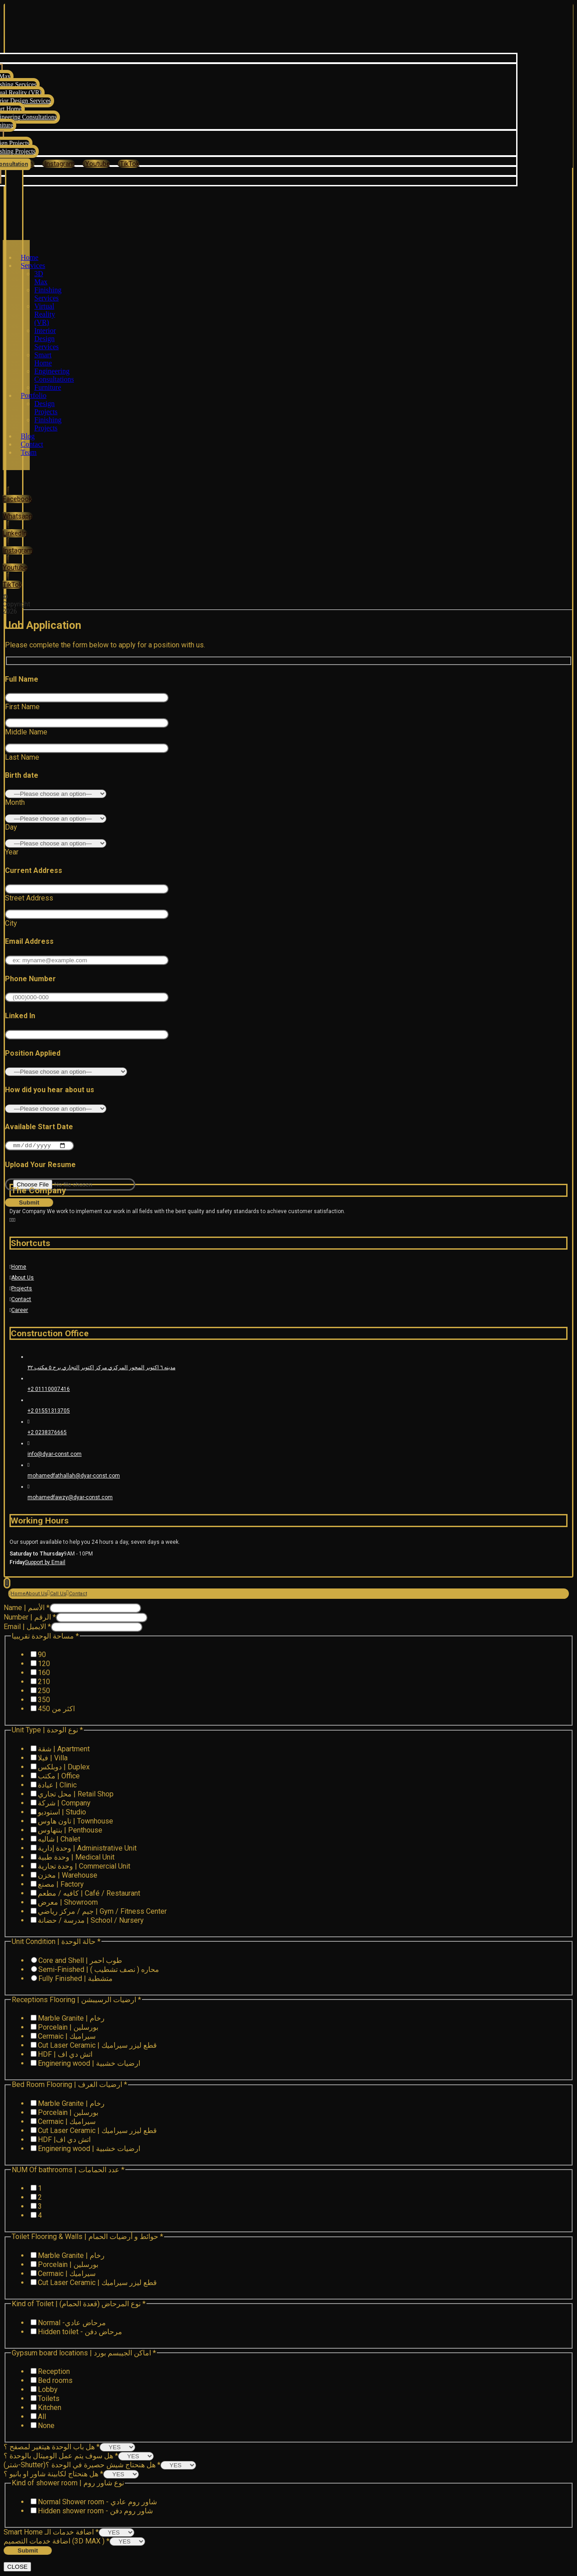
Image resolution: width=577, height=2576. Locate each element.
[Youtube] (96, 164)
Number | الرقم (30, 1618)
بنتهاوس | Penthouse (70, 1831)
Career (18, 1311)
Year (11, 852)
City (11, 923)
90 (42, 1655)
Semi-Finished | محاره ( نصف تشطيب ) (98, 1970)
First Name (22, 706)
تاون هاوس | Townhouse (75, 1822)
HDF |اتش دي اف (64, 2140)
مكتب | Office (59, 1777)
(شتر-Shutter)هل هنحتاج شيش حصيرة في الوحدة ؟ (82, 2465)
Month (15, 802)
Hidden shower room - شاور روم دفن (95, 2511)
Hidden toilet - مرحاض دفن (80, 2332)
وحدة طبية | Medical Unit (76, 1858)
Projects (20, 1289)
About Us (21, 1278)
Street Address (29, 898)
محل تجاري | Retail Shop (76, 1795)
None (46, 2426)
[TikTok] (128, 164)
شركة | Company (64, 1804)
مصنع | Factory (61, 1885)
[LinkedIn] (15, 529)
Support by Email (45, 1563)
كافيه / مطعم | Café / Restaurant (89, 1894)
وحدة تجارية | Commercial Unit (84, 1867)
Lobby (48, 2390)
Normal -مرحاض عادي (72, 2323)
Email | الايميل (27, 1627)
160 (44, 1673)
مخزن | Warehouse (67, 1876)
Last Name (22, 757)
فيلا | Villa (53, 1758)
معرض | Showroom (68, 1903)
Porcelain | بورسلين (68, 2028)
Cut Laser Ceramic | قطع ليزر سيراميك (97, 2046)
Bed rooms (55, 2381)
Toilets (49, 2399)
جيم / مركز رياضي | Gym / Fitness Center (102, 1912)
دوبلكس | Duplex (64, 1767)
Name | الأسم (27, 1608)
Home (17, 1268)
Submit (28, 2551)
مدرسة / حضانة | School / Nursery (91, 1921)
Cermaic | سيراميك (67, 2037)
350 (44, 1700)
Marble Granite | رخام (71, 2019)
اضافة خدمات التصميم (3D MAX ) (57, 2542)
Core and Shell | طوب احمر (80, 1961)
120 (44, 1664)
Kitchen (49, 2408)
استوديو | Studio (62, 1813)
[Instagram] (18, 546)
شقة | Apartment (64, 1749)
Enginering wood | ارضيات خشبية (89, 2064)
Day (11, 827)
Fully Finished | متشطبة (75, 1979)
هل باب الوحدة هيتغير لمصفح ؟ (52, 2447)
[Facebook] (17, 494)
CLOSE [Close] (17, 2567)
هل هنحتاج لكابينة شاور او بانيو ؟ (53, 2474)
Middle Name (26, 732)
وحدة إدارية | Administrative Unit (87, 1849)
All (42, 2417)
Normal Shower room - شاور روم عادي (97, 2502)
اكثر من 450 (56, 1709)
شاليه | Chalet (59, 1840)
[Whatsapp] (17, 516)
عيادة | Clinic (57, 1786)
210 (44, 1682)
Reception (54, 2372)
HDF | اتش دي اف (65, 2055)
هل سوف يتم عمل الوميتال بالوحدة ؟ (61, 2456)
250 (44, 1691)
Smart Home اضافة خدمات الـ (51, 2533)
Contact (20, 1300)
